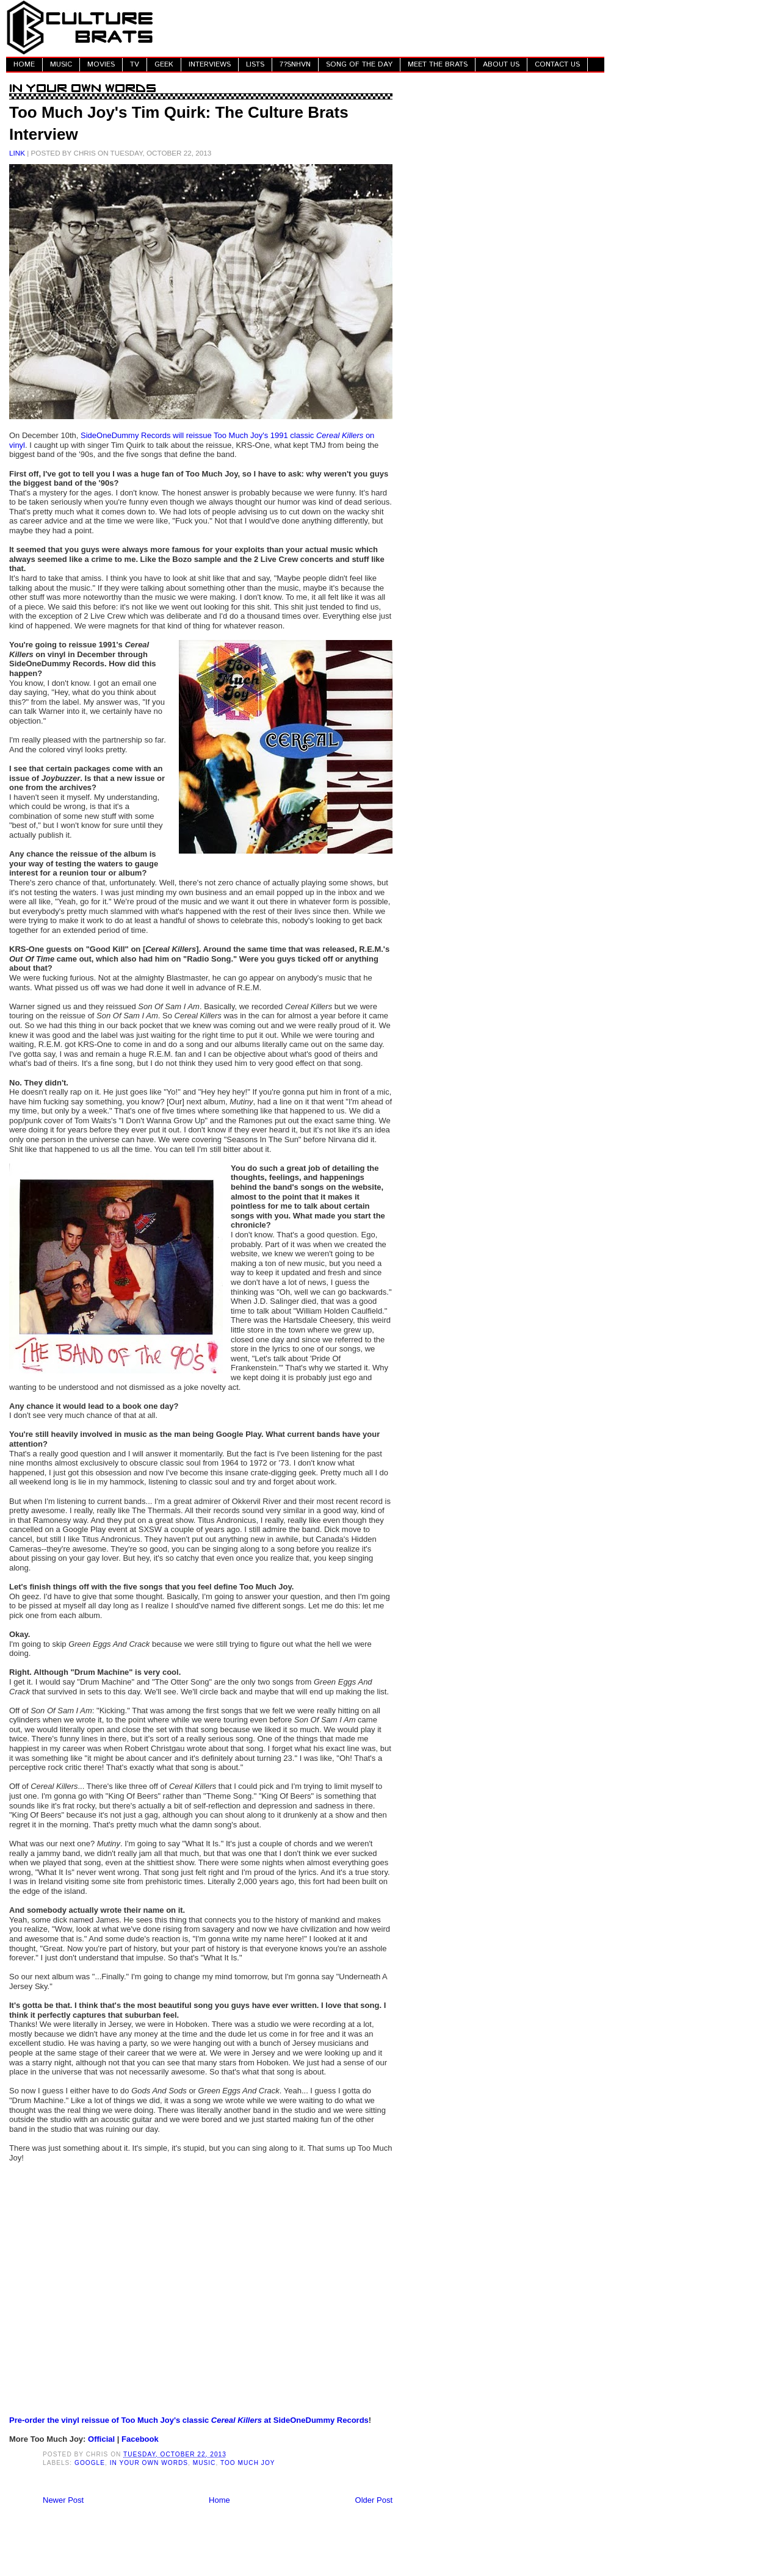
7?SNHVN (295, 64)
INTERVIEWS (210, 64)
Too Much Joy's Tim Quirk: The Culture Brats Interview (179, 123)
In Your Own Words (149, 2462)
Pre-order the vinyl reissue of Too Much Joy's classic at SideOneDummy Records (189, 2420)
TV (134, 64)
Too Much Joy (247, 2462)
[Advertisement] (382, 27)
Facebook (140, 2439)
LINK (17, 153)
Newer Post (63, 2500)
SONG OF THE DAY (359, 64)
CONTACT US (557, 64)
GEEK (163, 64)
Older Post (373, 2500)
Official (101, 2439)
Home (219, 2500)
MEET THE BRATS (438, 64)
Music (204, 2462)
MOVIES (101, 64)
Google (89, 2462)
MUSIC (61, 64)
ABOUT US (501, 64)
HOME (24, 64)
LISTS (255, 64)
